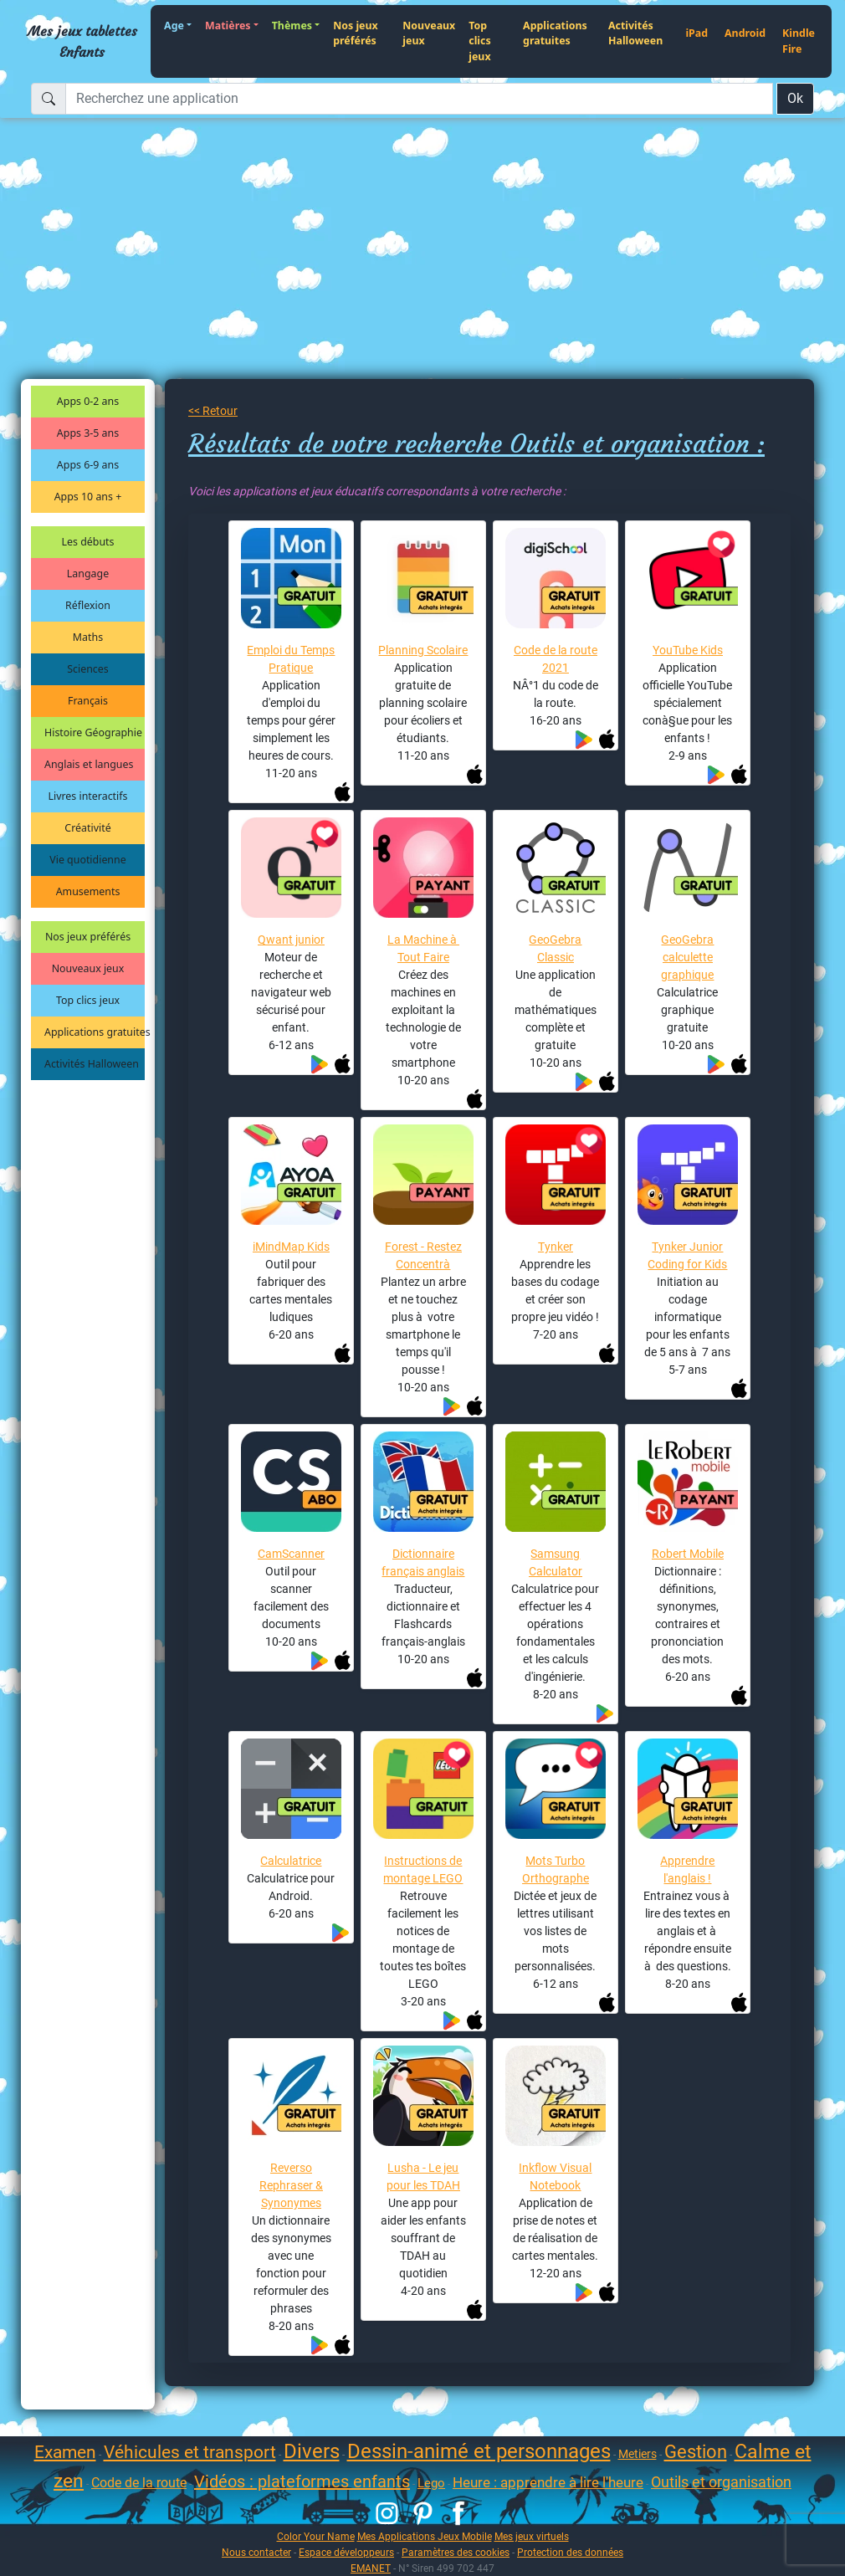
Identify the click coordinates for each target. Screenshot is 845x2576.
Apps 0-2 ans (88, 401)
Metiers (637, 2454)
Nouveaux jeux (428, 33)
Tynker (555, 1246)
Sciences (87, 669)
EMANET (371, 2568)
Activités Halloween (635, 33)
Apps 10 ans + (88, 496)
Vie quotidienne (87, 860)
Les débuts (88, 542)
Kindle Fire (798, 41)
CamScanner (291, 1553)
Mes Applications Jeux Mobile (424, 2536)
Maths (88, 637)
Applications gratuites (555, 33)
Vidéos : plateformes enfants (302, 2481)
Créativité (87, 828)
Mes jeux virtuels (531, 2536)
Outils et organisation (721, 2482)
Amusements (88, 891)
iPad (696, 33)
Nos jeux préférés (355, 33)
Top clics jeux (479, 41)
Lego (431, 2483)
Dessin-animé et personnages (479, 2451)
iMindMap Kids (291, 1246)
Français (88, 701)
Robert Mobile (688, 1553)
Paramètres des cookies (456, 2552)
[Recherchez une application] (419, 99)
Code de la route (139, 2483)
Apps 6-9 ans (88, 465)
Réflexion (87, 605)
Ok (795, 98)
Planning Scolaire (423, 650)
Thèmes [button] (292, 25)
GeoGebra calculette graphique (687, 957)
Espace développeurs (346, 2552)
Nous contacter (256, 2552)
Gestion (695, 2451)
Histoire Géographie (93, 732)
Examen (65, 2452)
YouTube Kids (688, 650)
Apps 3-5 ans (88, 433)
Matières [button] (228, 25)
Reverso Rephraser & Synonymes (291, 2185)
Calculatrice (290, 1860)
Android (745, 33)
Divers (312, 2451)
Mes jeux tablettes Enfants (82, 41)
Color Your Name (316, 2536)
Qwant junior (291, 939)
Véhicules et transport (190, 2452)
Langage (88, 573)
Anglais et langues (88, 764)
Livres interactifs (88, 796)
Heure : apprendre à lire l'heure (548, 2482)
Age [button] (174, 25)
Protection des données (570, 2552)
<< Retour (213, 410)
